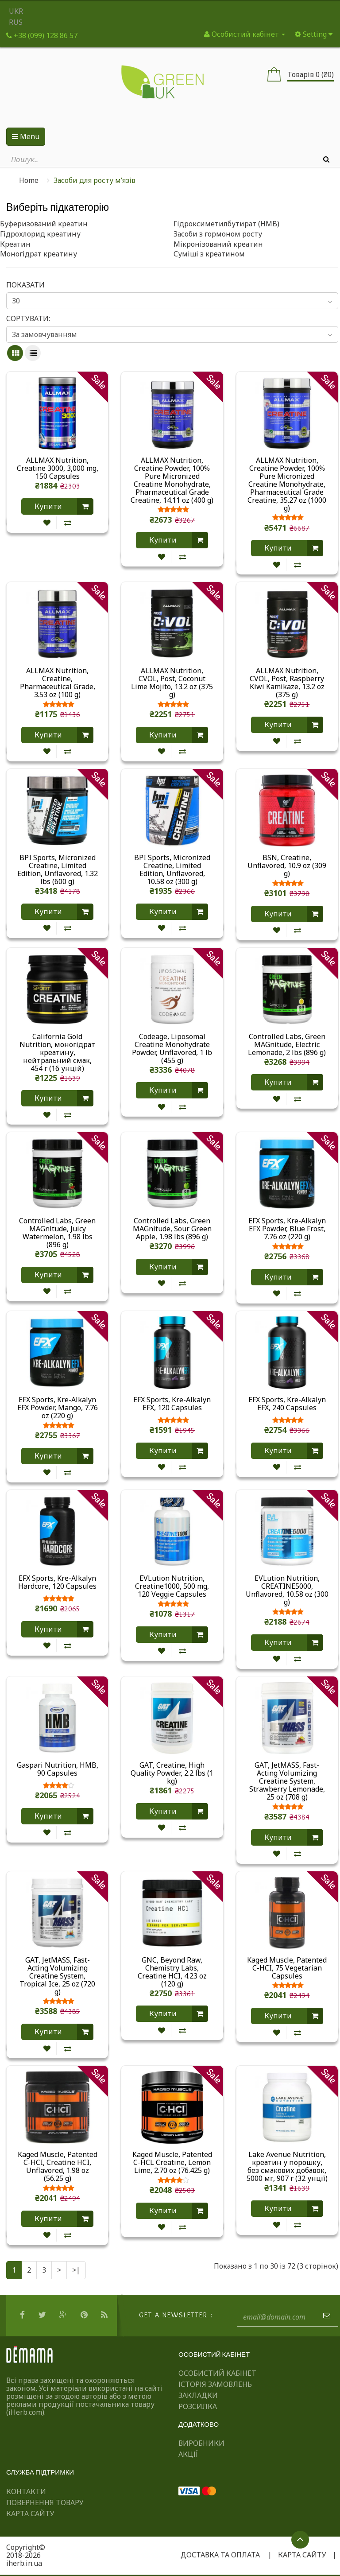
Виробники (201, 2443)
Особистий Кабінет (217, 2373)
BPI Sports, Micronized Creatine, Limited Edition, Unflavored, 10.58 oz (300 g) (172, 869)
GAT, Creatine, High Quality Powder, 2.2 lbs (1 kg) (172, 1773)
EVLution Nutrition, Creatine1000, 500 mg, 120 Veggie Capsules (172, 1586)
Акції (188, 2454)
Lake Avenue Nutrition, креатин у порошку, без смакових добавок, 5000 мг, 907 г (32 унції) (287, 2166)
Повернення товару (45, 2502)
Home (29, 180)
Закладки (198, 2395)
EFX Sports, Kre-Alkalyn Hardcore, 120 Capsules (57, 1582)
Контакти (26, 2491)
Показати (25, 285)
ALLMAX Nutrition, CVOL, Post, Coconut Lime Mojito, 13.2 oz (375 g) (172, 682)
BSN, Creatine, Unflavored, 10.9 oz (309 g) (286, 865)
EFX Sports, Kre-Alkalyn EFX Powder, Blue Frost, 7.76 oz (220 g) (287, 1229)
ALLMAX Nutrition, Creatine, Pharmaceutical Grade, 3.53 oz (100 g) (57, 682)
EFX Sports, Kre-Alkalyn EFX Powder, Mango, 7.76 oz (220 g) (57, 1408)
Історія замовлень (215, 2384)
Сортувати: (28, 318)
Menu (25, 136)
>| (76, 2270)
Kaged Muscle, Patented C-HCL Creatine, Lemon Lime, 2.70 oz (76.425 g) (172, 2162)
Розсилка (197, 2406)
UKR (16, 11)
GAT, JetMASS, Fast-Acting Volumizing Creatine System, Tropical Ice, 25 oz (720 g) (57, 1976)
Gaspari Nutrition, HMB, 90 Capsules (57, 1769)
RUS (16, 22)
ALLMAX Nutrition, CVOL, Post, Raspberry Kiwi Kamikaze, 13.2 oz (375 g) (287, 682)
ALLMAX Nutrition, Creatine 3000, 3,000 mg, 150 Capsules (57, 468)
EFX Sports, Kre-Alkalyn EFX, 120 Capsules (172, 1404)
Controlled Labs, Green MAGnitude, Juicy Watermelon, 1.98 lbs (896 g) (57, 1233)
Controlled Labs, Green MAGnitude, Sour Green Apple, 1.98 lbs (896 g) (172, 1229)
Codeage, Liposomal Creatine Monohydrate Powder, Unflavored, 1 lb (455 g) (172, 1048)
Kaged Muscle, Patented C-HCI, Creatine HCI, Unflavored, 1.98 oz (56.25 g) (57, 2166)
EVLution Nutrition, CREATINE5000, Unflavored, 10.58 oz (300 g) (287, 1590)
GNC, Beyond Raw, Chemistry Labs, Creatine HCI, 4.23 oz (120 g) (172, 1972)
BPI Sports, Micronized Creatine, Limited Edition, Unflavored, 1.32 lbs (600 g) (57, 869)
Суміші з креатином (209, 254)
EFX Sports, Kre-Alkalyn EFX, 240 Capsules (287, 1404)
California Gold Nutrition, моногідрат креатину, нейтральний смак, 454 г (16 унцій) (57, 1052)
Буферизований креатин (44, 224)
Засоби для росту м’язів (94, 180)
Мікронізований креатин (218, 244)
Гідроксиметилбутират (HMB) (226, 224)
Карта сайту (30, 2513)
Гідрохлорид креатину (40, 234)
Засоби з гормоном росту (218, 234)
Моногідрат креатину (38, 254)
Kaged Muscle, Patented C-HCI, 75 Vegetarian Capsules (287, 1968)
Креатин (15, 244)
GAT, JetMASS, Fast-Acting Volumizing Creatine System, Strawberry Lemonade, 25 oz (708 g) (287, 1781)
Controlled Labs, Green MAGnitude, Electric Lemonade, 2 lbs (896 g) (287, 1044)
